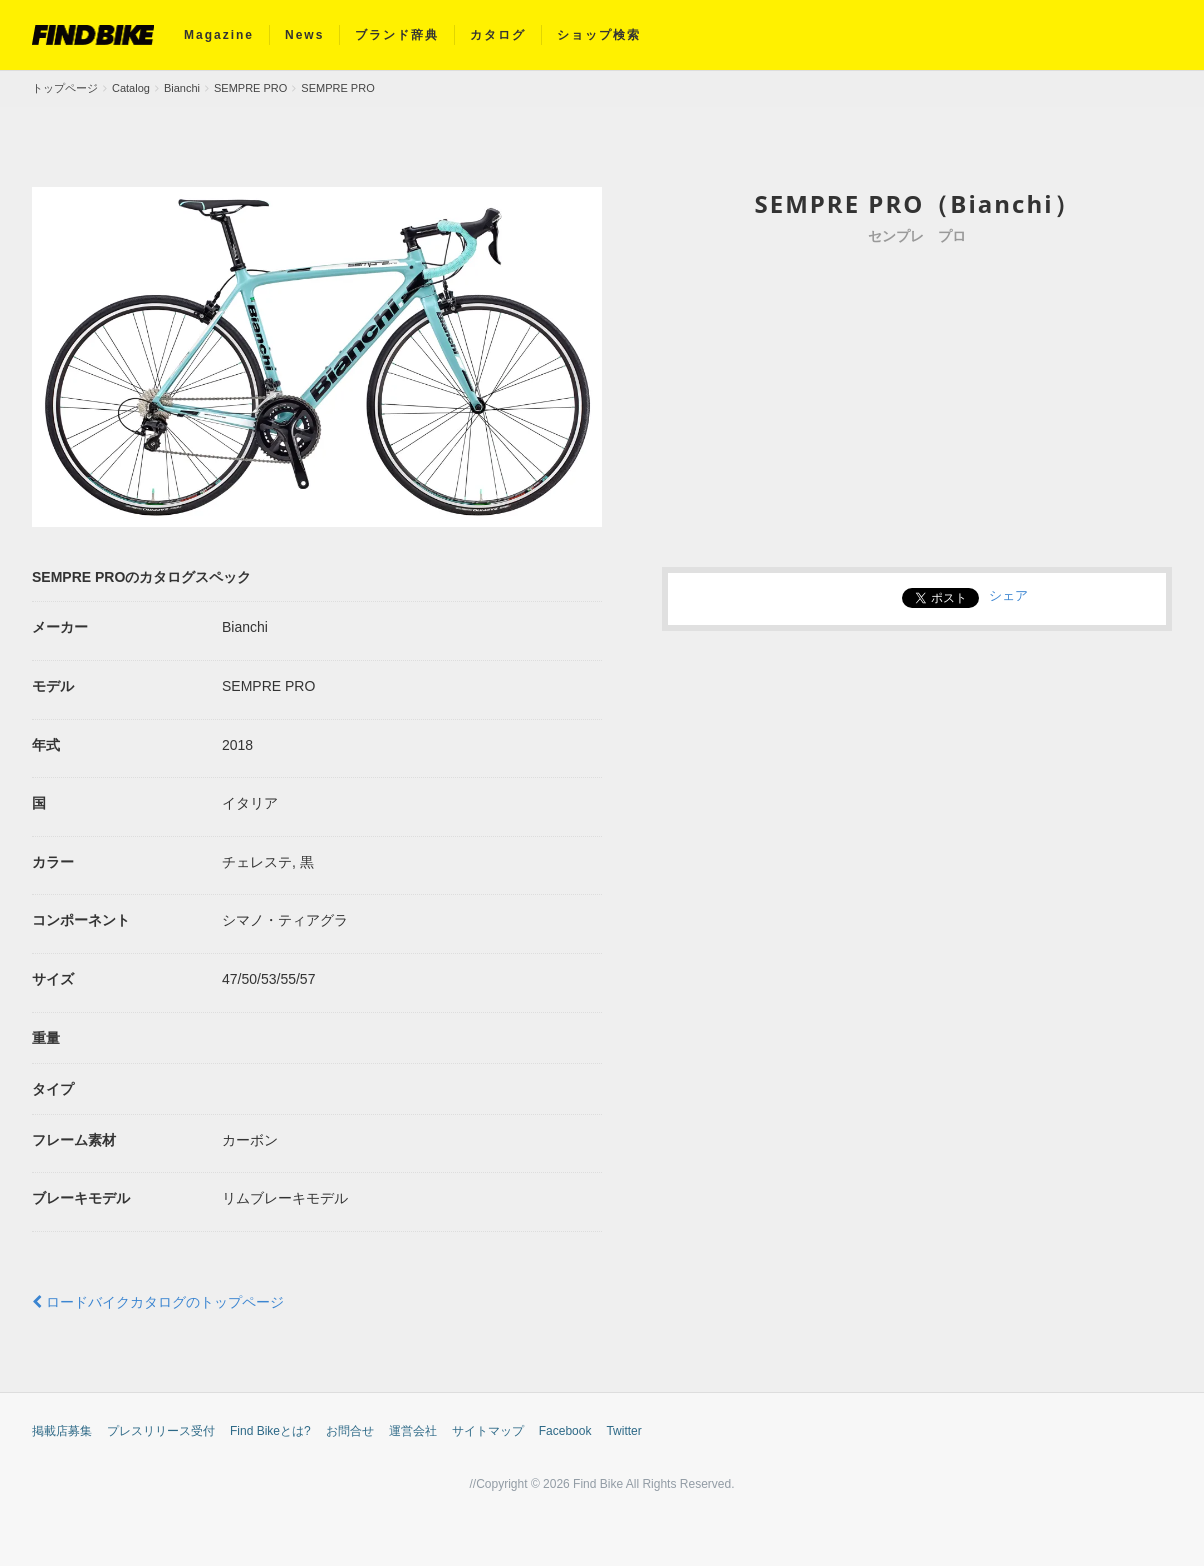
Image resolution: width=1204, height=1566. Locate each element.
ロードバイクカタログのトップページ (158, 1302)
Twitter (623, 1431)
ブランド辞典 (397, 35)
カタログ (498, 35)
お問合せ (350, 1431)
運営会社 (413, 1431)
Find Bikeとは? (270, 1431)
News (304, 35)
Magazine (219, 35)
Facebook (565, 1431)
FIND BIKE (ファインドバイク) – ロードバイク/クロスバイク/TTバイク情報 (93, 35)
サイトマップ (488, 1431)
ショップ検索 (599, 35)
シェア (1009, 595)
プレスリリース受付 (161, 1431)
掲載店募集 (62, 1431)
